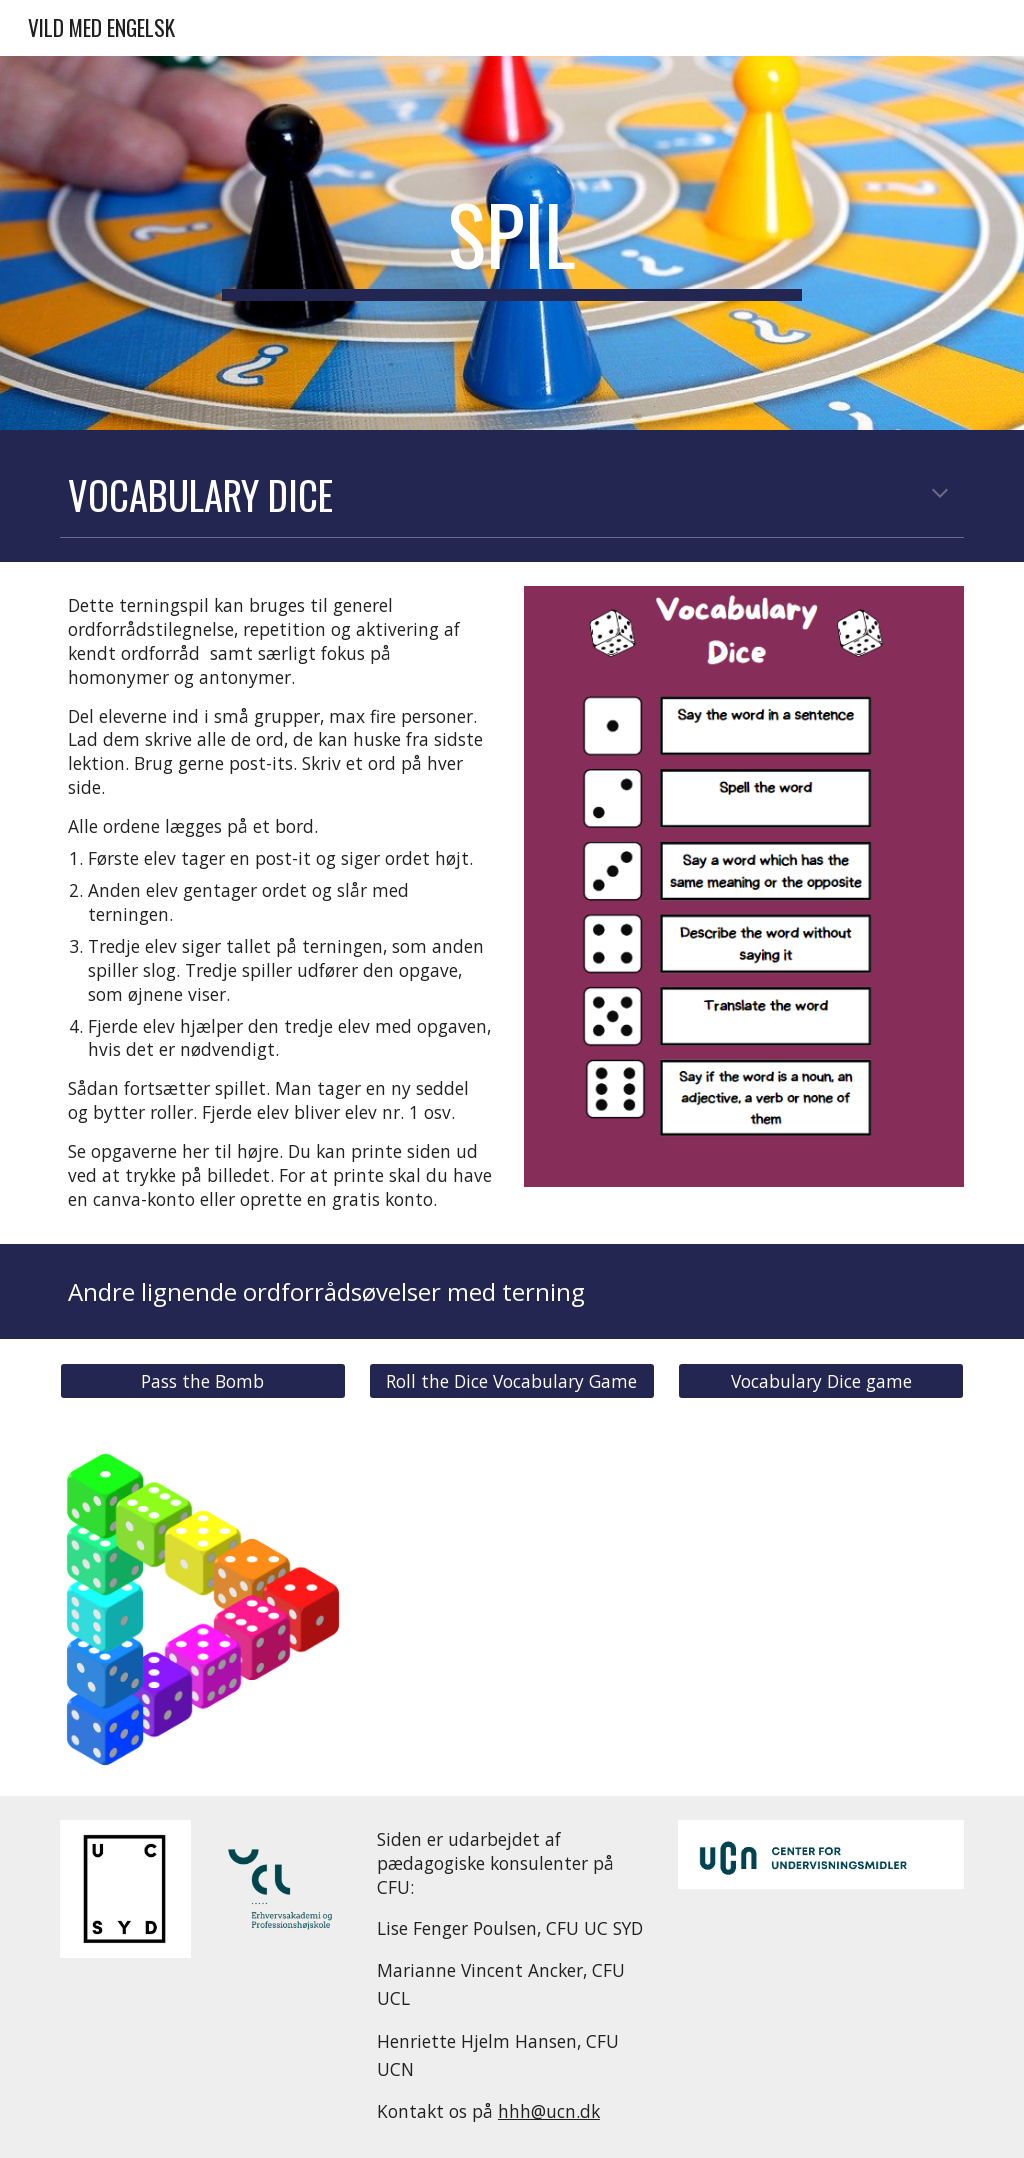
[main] (511, 243)
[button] (940, 495)
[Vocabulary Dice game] (821, 1381)
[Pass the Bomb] (203, 1381)
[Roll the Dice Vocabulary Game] (512, 1381)
